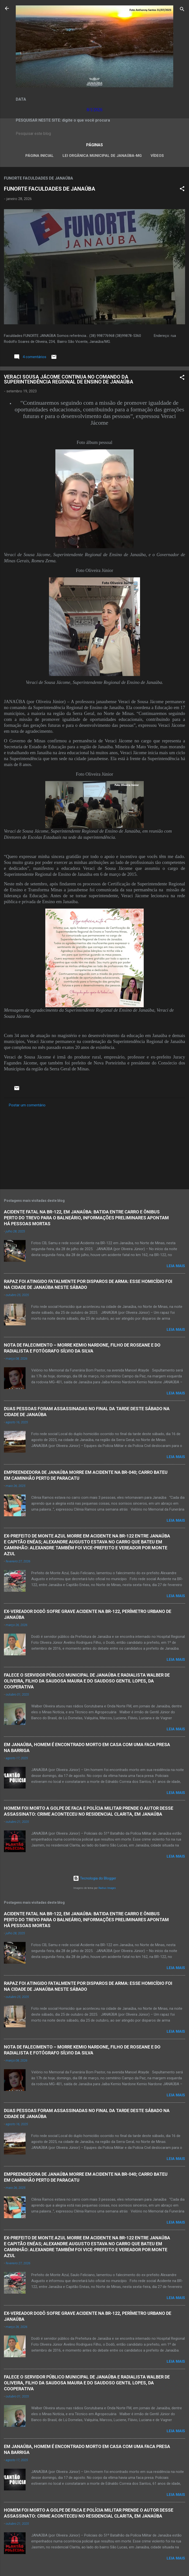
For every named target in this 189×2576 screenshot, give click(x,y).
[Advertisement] (94, 1146)
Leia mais (176, 1266)
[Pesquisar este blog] (94, 134)
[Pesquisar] (182, 10)
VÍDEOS (157, 155)
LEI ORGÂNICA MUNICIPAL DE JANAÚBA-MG (102, 155)
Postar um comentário (27, 1105)
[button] (182, 189)
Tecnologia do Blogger (94, 1878)
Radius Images (107, 1888)
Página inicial (39, 155)
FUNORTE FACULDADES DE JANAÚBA (49, 189)
